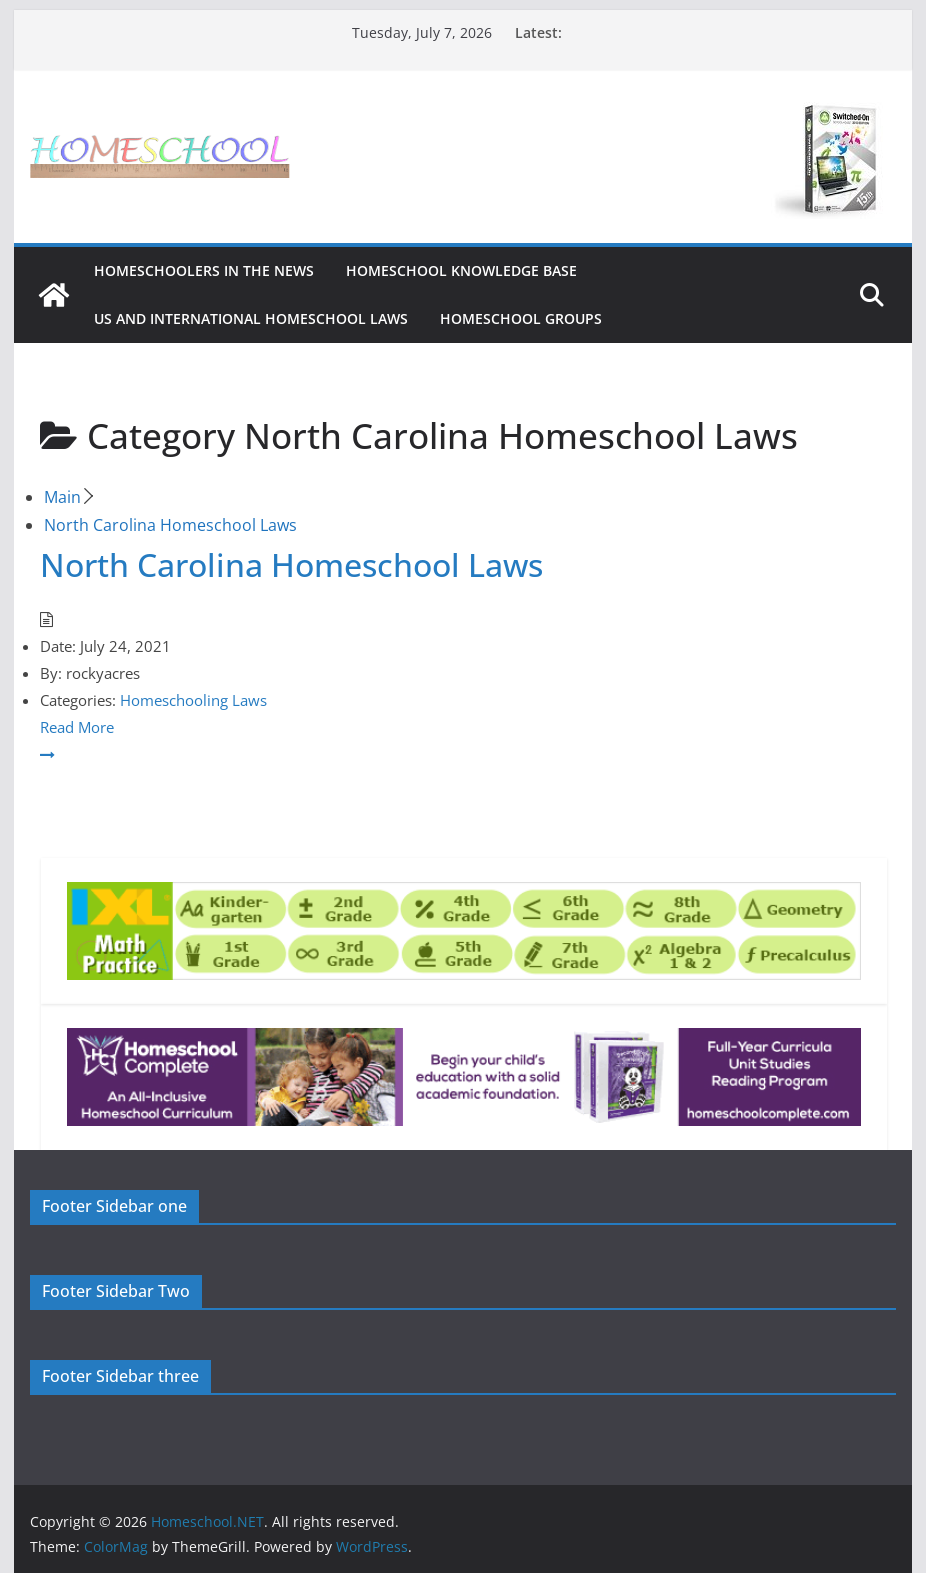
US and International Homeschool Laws (251, 318)
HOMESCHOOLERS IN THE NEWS (204, 270)
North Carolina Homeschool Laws (291, 564)
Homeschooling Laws (193, 700)
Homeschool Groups (521, 318)
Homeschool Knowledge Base (461, 270)
